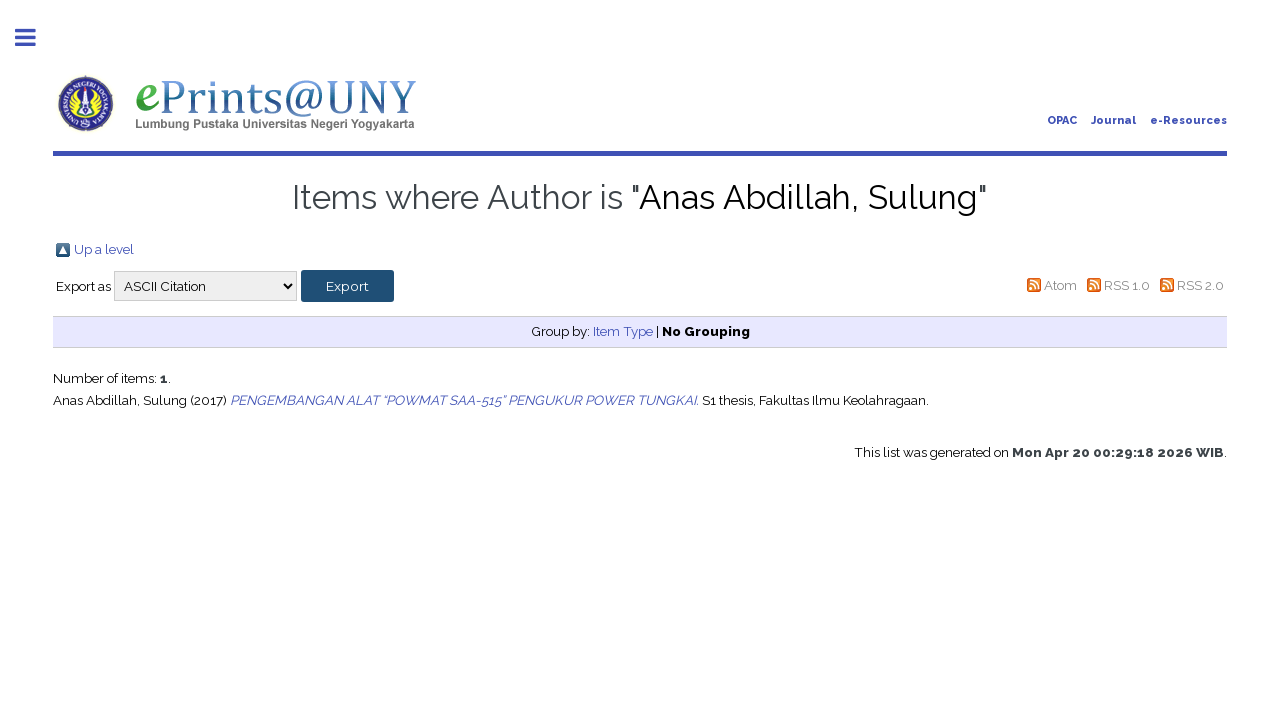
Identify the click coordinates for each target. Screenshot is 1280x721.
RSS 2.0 (1200, 285)
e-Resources (1188, 120)
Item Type (623, 331)
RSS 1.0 (1127, 285)
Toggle (36, 37)
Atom (1060, 285)
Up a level (104, 249)
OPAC (1062, 120)
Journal (1113, 120)
